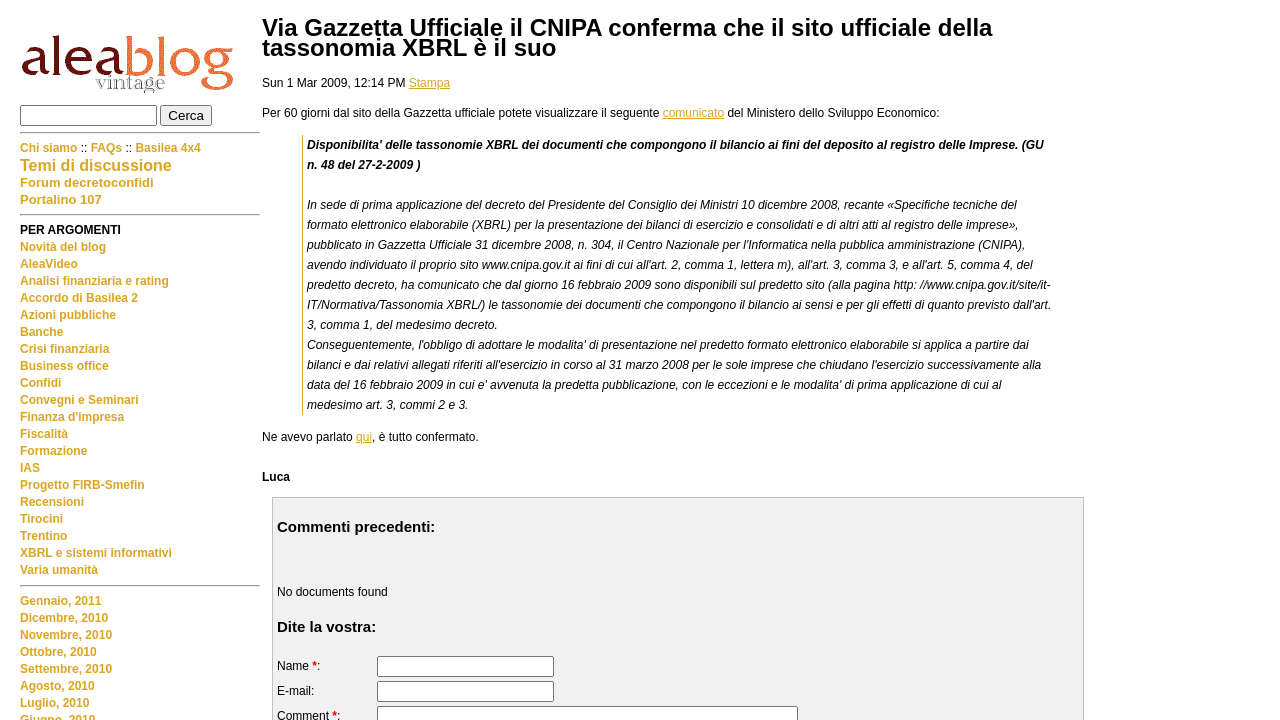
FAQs (106, 148)
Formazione (53, 451)
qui (364, 437)
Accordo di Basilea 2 (79, 298)
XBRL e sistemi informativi (96, 553)
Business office (64, 366)
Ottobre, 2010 (58, 652)
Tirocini (41, 519)
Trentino (43, 536)
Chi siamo (50, 148)
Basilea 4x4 (167, 148)
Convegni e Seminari (79, 400)
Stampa (429, 83)
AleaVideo (49, 264)
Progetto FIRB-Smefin (82, 485)
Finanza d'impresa (72, 417)
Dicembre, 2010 (64, 618)
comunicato (693, 113)
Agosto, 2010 (57, 686)
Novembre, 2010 (66, 635)
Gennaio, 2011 (60, 601)
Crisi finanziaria (64, 349)
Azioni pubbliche (68, 315)
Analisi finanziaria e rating (94, 281)
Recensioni (52, 502)
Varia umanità (59, 570)
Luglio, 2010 (54, 703)
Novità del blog (63, 247)
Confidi (40, 383)
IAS (30, 468)
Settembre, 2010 (66, 669)
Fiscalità (44, 434)
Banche (41, 332)
